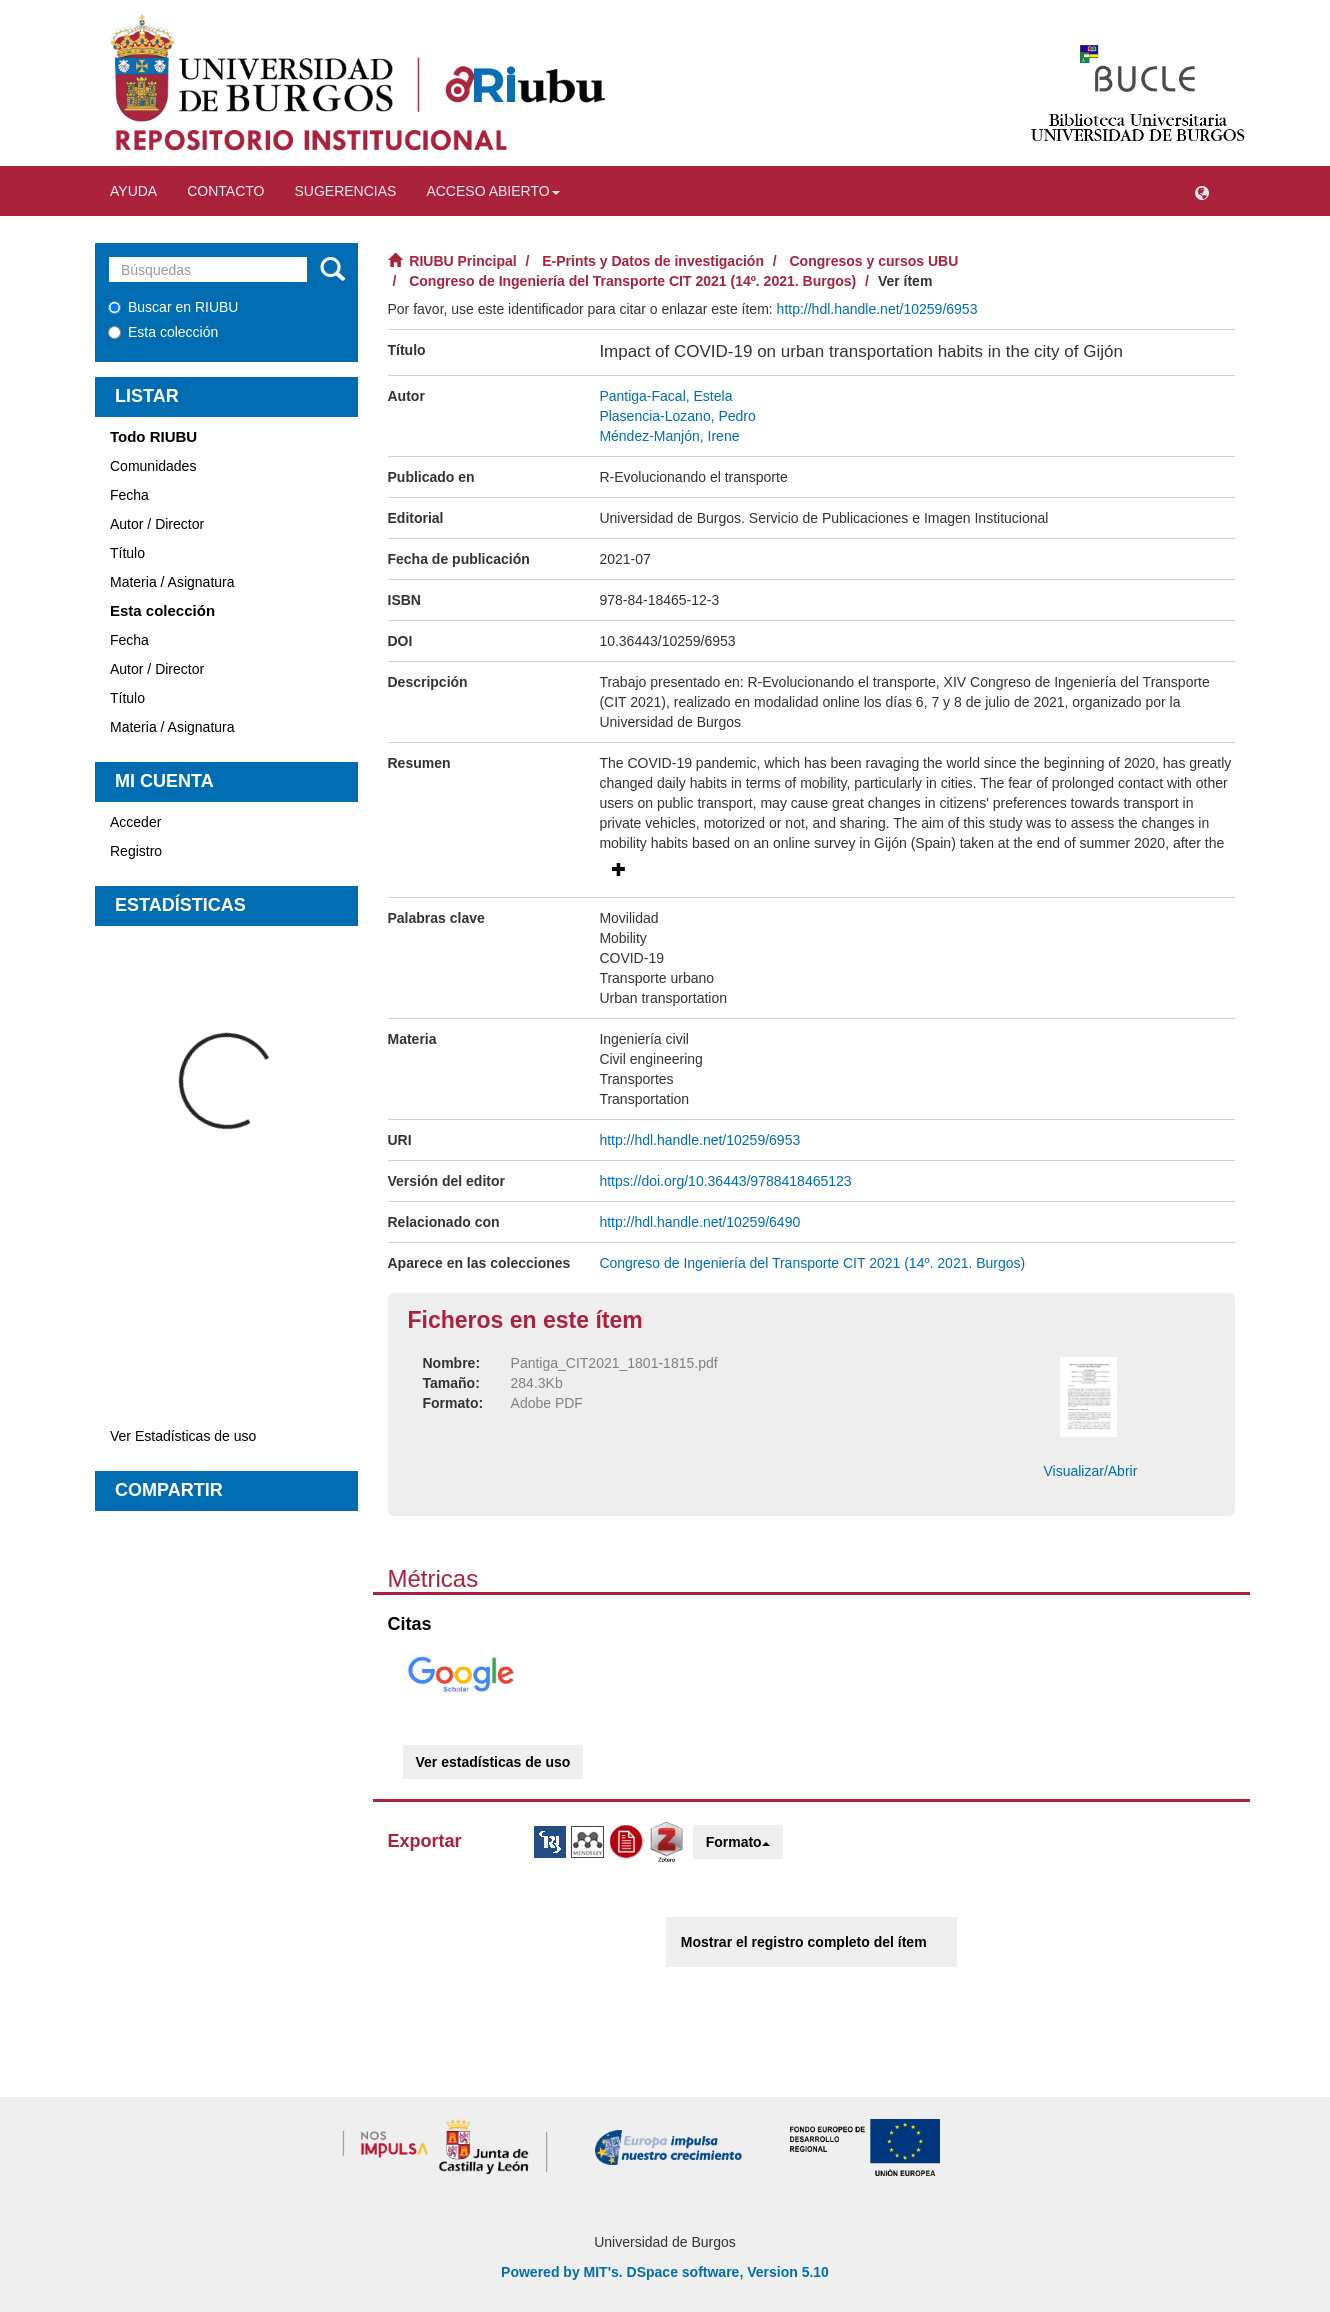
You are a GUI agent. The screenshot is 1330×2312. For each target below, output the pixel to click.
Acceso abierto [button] (492, 191)
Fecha (129, 495)
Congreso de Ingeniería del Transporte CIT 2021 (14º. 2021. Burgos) (632, 281)
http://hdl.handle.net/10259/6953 (877, 309)
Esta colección (163, 332)
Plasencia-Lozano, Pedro (677, 416)
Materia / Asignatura (172, 582)
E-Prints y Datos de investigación (653, 261)
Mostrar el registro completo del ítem (804, 1942)
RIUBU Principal (462, 261)
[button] (1202, 191)
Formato (738, 1842)
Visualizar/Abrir (1090, 1471)
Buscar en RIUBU (173, 307)
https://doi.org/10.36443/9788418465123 (725, 1181)
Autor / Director (157, 524)
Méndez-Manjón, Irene (669, 436)
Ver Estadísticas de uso (183, 1436)
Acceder (135, 822)
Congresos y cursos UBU (874, 261)
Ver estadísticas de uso (493, 1762)
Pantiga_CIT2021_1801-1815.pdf (614, 1363)
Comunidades (153, 466)
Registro (136, 851)
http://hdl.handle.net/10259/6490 (699, 1222)
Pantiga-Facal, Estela (665, 396)
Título (127, 553)
